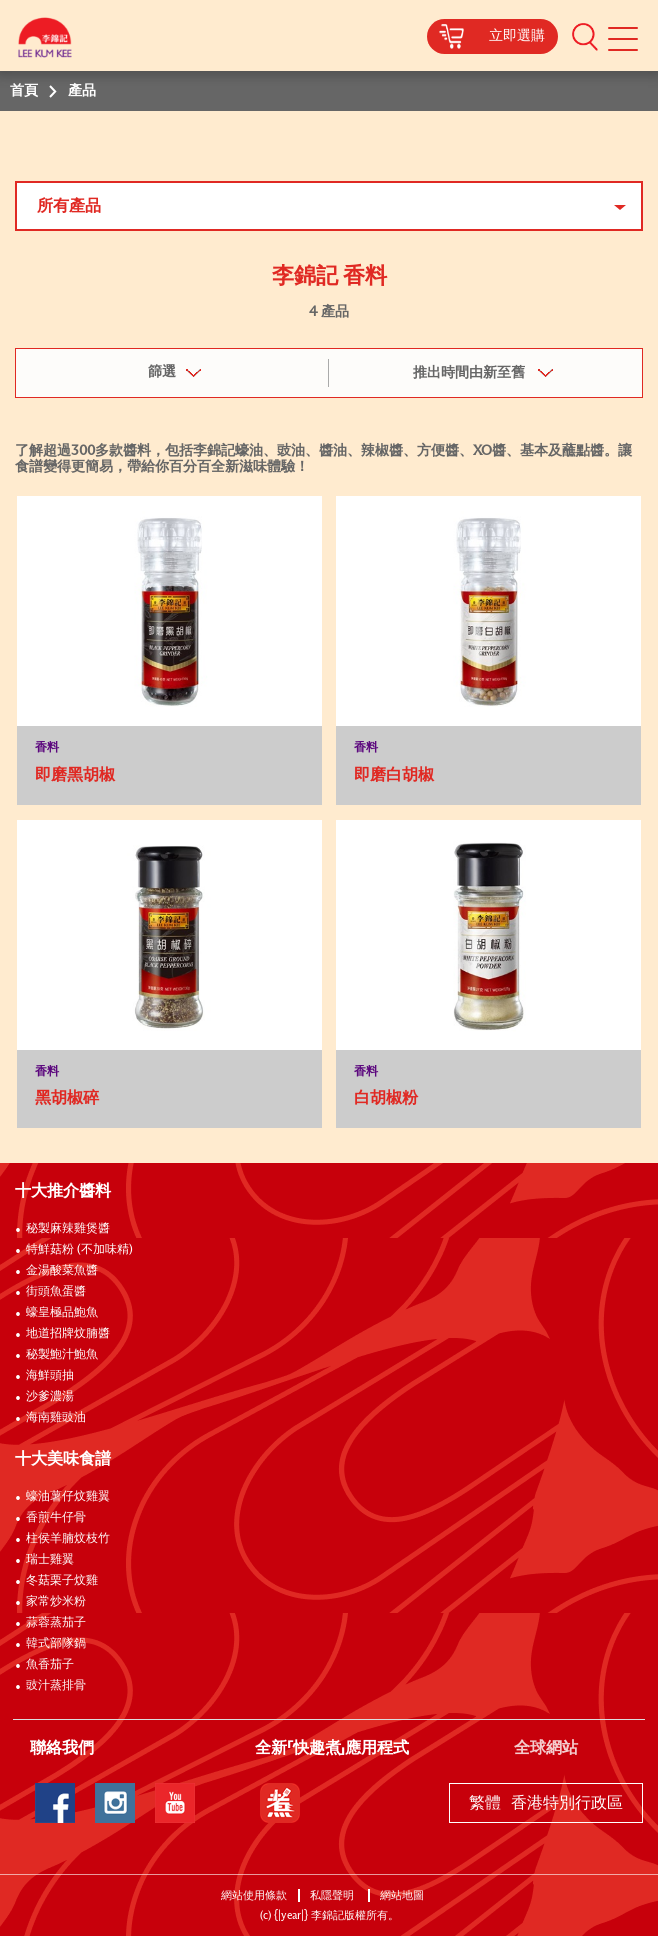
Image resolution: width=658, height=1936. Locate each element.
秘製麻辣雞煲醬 (68, 1229)
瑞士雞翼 (50, 1560)
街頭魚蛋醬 (56, 1292)
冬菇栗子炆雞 (62, 1581)
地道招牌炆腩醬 (68, 1334)
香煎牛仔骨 (56, 1518)
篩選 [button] (162, 372)
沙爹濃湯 (50, 1397)
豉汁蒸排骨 (56, 1686)
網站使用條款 (254, 1895)
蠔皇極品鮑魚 (62, 1313)
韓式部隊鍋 (56, 1644)
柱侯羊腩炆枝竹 (68, 1539)
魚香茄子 (50, 1665)
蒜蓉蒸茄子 (56, 1623)
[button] (585, 36)
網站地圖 (403, 1895)
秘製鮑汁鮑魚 (62, 1355)
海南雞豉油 (56, 1418)
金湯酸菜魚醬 (62, 1271)
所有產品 (69, 206)
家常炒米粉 (56, 1602)
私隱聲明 (333, 1895)
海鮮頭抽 (50, 1376)
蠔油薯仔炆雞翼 (68, 1497)
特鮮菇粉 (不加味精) (79, 1250)
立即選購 (517, 36)
